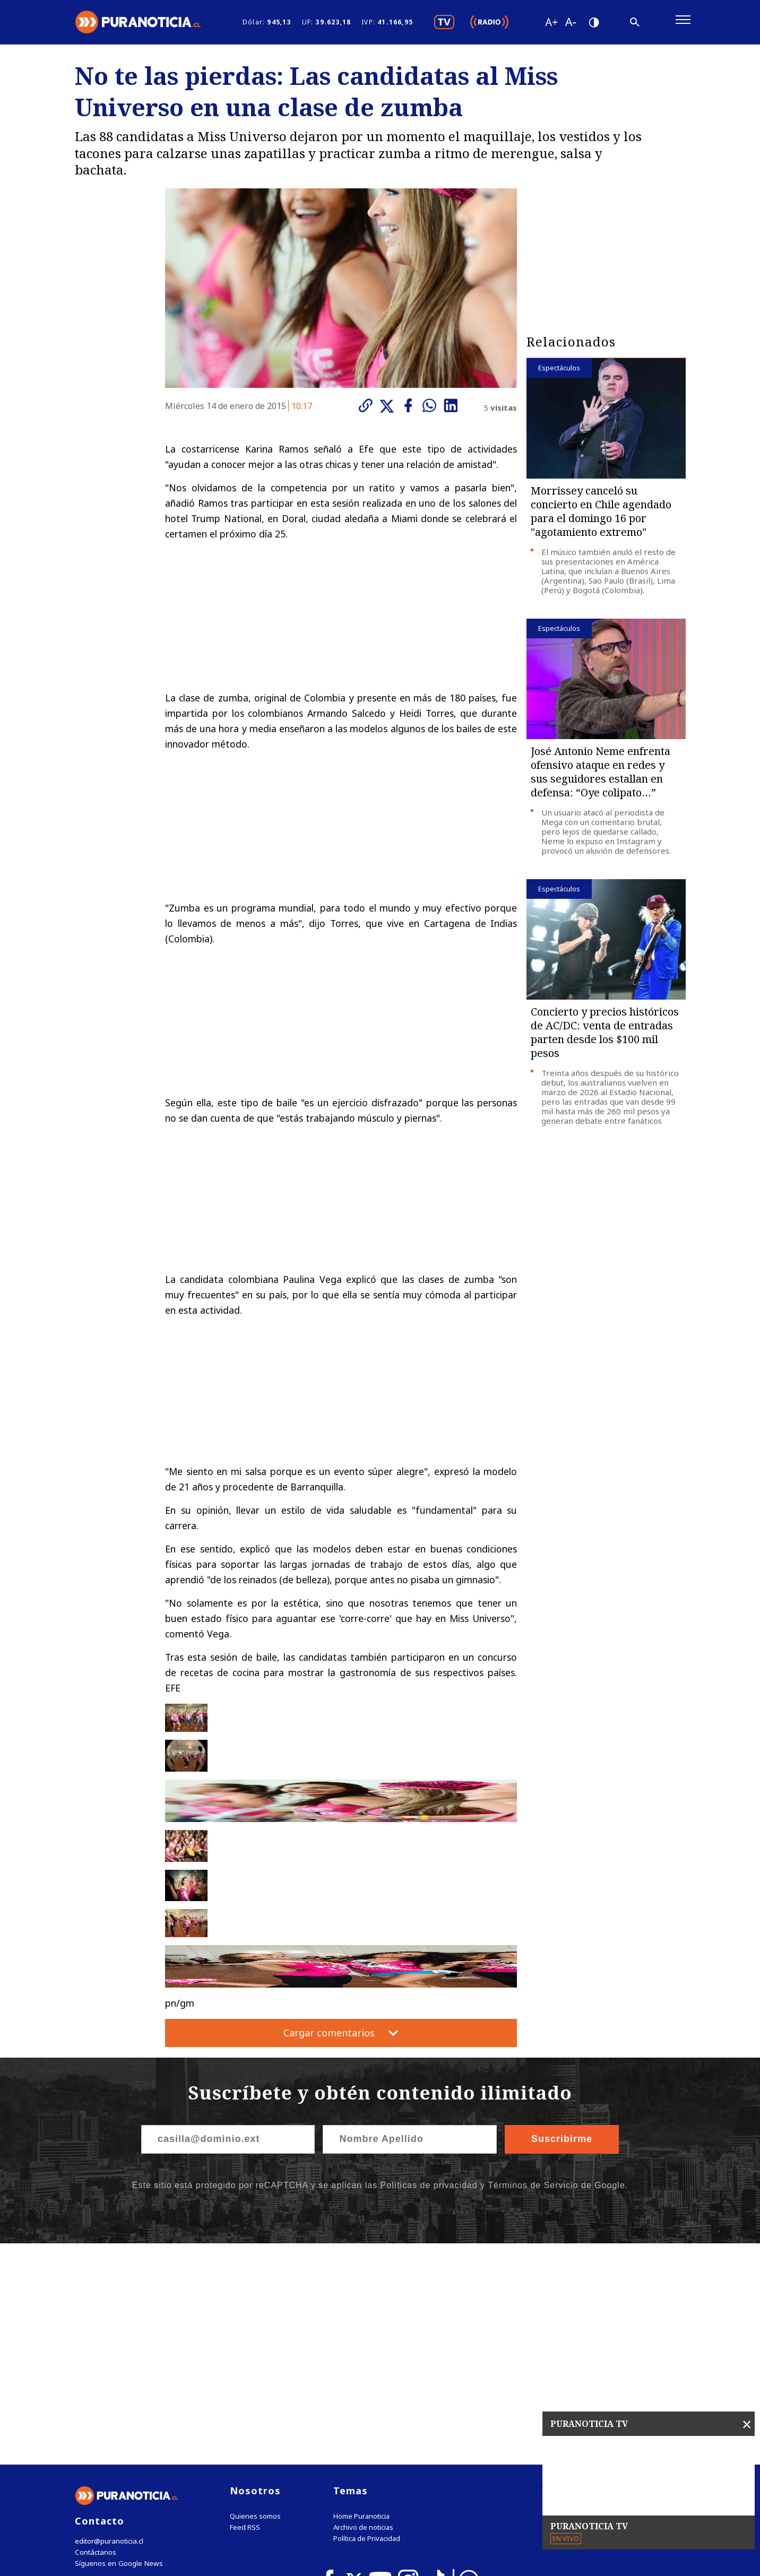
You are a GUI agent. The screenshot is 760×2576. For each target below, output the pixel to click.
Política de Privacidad (366, 2322)
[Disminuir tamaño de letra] (570, 24)
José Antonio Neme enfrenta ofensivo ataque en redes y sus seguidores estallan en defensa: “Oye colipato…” (600, 775)
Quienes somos (255, 2299)
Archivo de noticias (363, 2311)
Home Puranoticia (361, 2299)
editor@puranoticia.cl (108, 2324)
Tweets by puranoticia (584, 2273)
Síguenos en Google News (118, 2347)
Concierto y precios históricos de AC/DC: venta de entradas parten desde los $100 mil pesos (605, 1036)
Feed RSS (245, 2311)
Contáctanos (95, 2335)
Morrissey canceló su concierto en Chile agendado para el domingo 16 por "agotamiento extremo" (601, 515)
